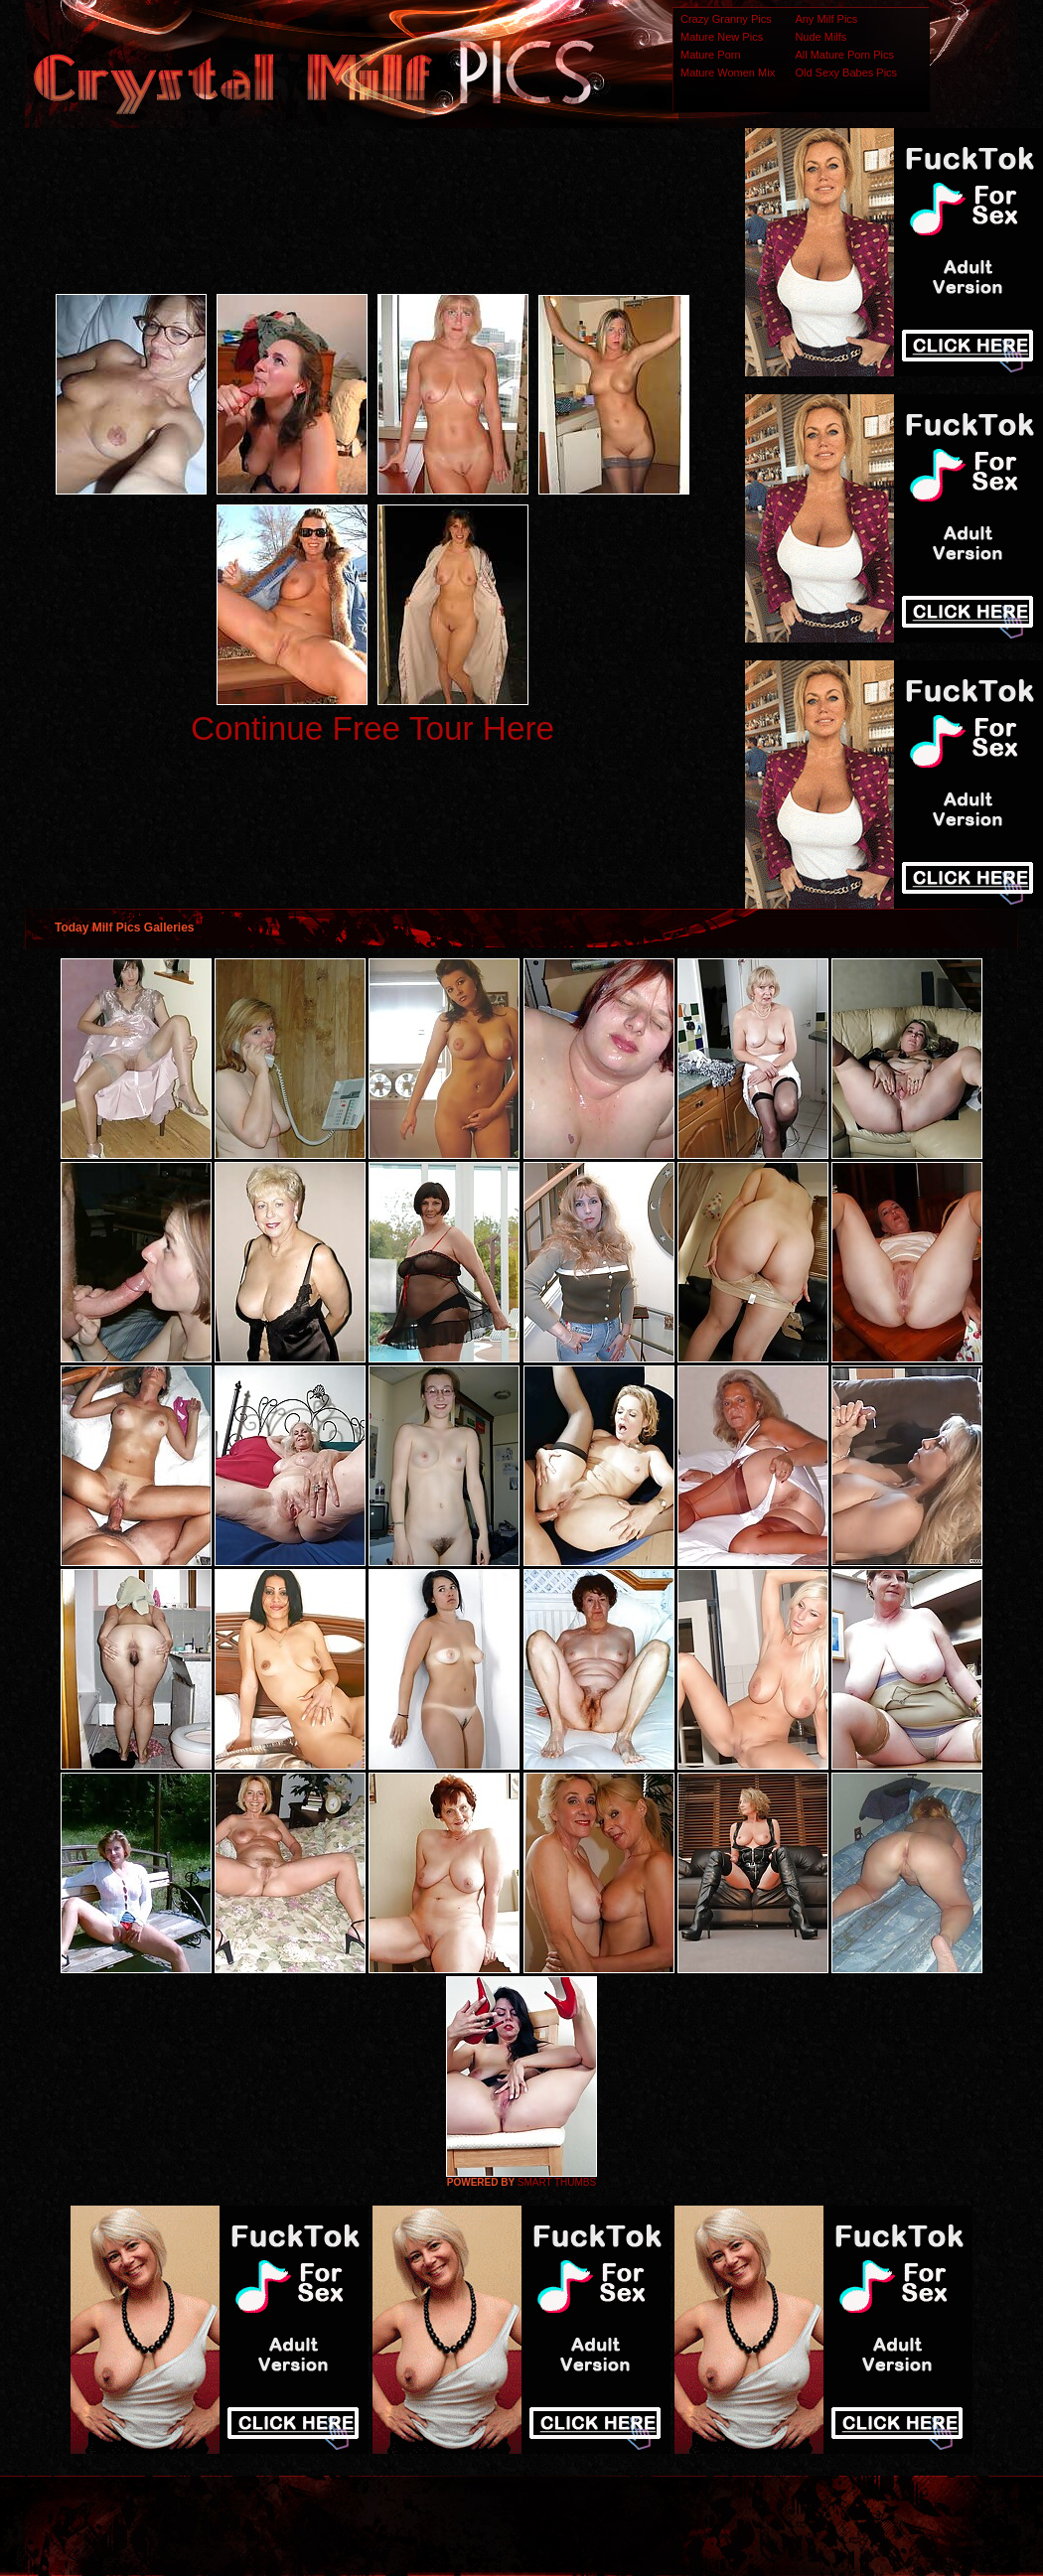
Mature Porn (710, 55)
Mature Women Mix (727, 72)
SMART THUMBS (557, 2182)
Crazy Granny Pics (726, 19)
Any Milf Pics (826, 19)
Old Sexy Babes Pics (846, 72)
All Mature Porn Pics (844, 55)
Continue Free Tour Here (372, 728)
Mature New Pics (721, 37)
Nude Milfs (820, 37)
